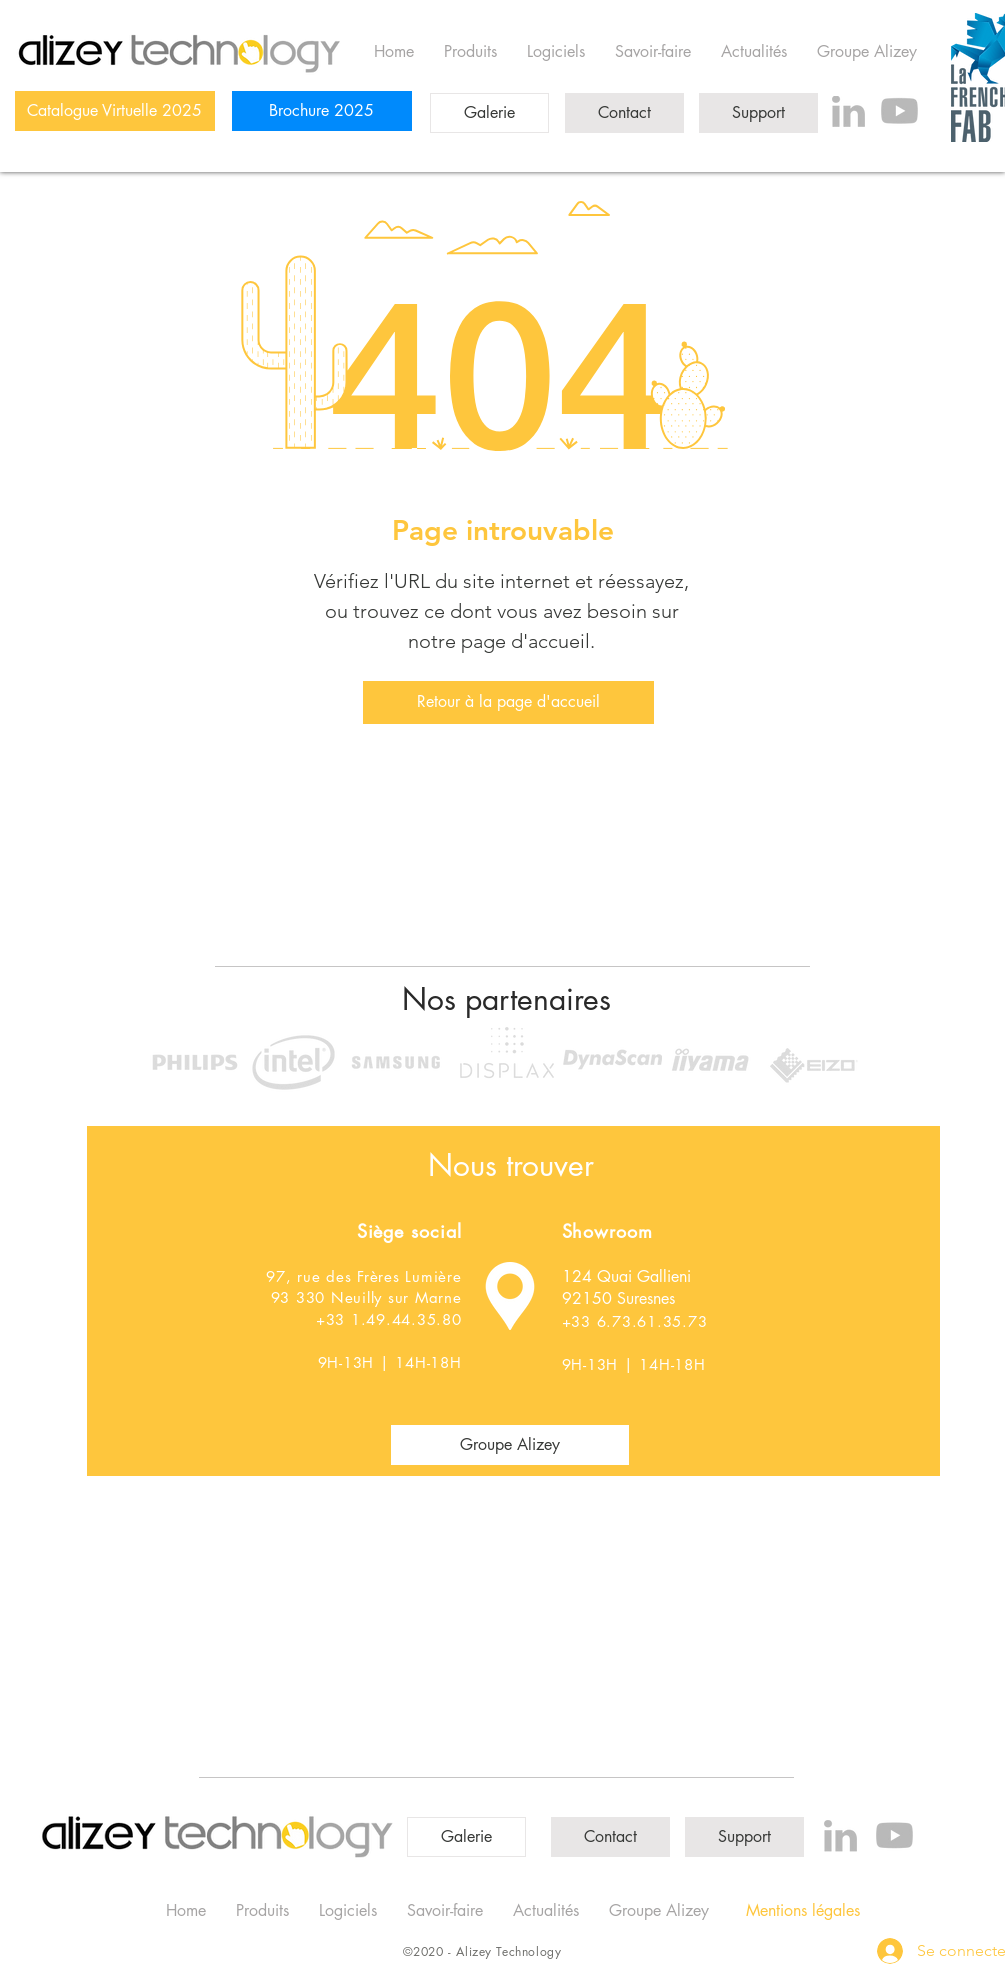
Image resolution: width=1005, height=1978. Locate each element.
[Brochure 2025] (322, 111)
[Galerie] (489, 113)
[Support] (758, 113)
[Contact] (624, 113)
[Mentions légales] (803, 1911)
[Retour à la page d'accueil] (508, 702)
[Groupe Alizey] (510, 1445)
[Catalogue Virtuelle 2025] (115, 111)
